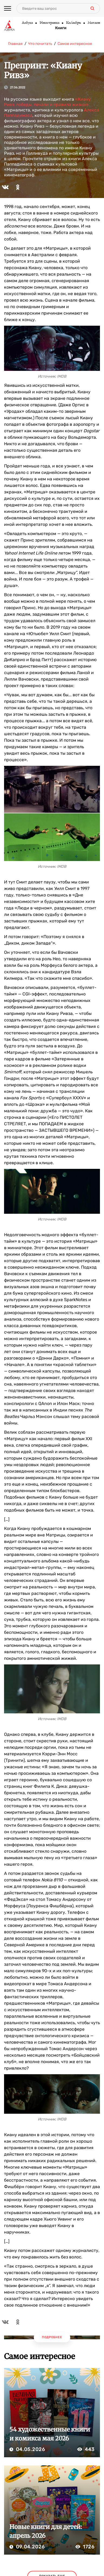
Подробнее (52, 2337)
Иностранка (49, 23)
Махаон (94, 23)
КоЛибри (73, 23)
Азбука (27, 23)
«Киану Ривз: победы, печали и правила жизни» (47, 102)
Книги (60, 28)
